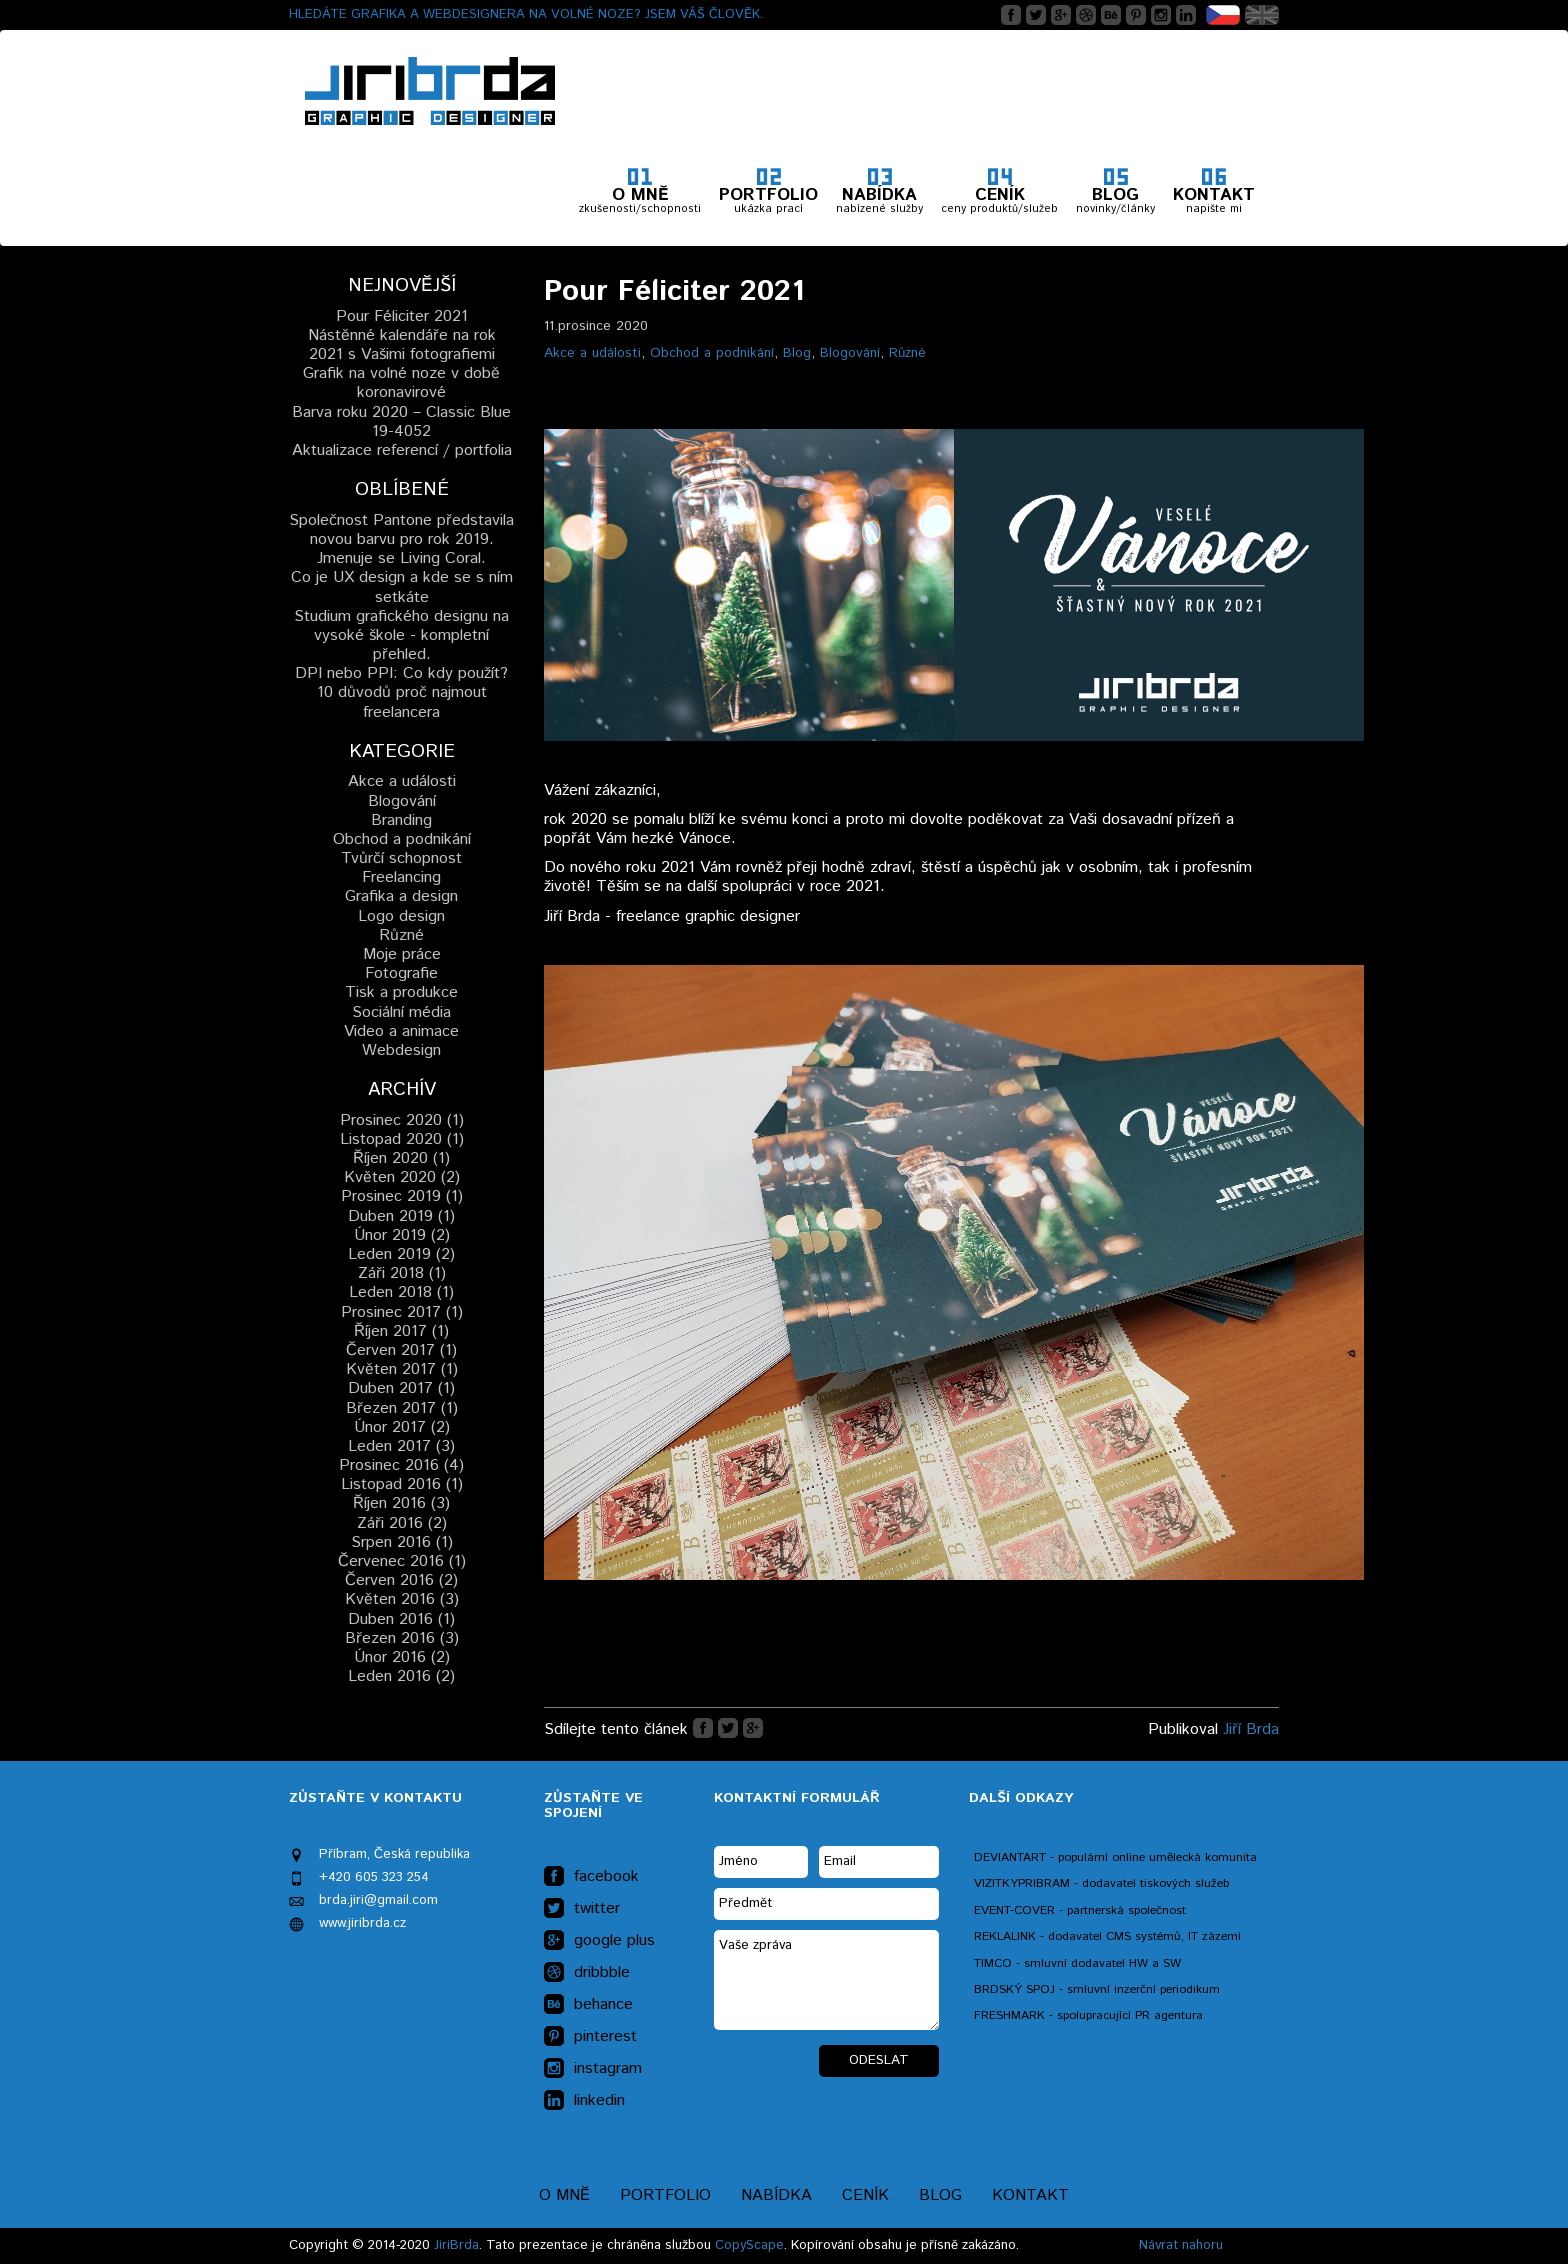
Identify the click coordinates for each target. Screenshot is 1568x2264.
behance (588, 2005)
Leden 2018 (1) (401, 1292)
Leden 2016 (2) (401, 1676)
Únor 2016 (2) (402, 1657)
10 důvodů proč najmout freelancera (402, 702)
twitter (582, 1909)
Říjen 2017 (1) (401, 1331)
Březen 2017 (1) (402, 1408)
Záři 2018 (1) (402, 1273)
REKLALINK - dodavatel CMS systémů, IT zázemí (1107, 1936)
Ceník (865, 2195)
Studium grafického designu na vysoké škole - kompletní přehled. (401, 635)
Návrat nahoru (1181, 2245)
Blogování (850, 353)
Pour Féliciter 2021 (402, 316)
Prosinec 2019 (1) (402, 1196)
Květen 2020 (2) (402, 1177)
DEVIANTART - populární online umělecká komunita (1115, 1857)
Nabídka (776, 2195)
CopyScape (749, 2245)
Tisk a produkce (401, 992)
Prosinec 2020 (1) (402, 1120)
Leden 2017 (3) (401, 1446)
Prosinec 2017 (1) (402, 1312)
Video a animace (401, 1031)
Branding (401, 820)
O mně (564, 2195)
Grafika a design (401, 896)
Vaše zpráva (826, 1980)
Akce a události (592, 353)
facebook (591, 1877)
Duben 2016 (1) (401, 1619)
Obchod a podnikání (712, 353)
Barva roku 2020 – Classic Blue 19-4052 (401, 422)
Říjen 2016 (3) (401, 1503)
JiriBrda (456, 2245)
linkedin (584, 2101)
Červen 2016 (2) (401, 1580)
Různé (907, 353)
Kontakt (1030, 2195)
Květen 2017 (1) (402, 1369)
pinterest (590, 2037)
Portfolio (665, 2195)
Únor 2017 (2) (402, 1427)
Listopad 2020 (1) (402, 1139)
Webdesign (401, 1050)
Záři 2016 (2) (402, 1523)
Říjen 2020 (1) (401, 1158)
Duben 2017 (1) (401, 1388)
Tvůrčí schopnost (401, 858)
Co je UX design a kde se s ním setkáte (402, 587)
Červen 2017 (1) (401, 1350)
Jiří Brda (1251, 1729)
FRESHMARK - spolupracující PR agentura (1088, 2015)
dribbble (587, 1973)
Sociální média (401, 1012)
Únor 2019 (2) (402, 1235)
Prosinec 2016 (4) (401, 1465)
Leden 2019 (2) (401, 1254)
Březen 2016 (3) (402, 1638)
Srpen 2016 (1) (402, 1542)
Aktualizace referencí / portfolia (402, 450)
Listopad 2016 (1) (402, 1484)
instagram (593, 2069)
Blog (797, 353)
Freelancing (401, 877)
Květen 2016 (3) (402, 1599)
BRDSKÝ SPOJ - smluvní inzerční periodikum (1097, 1989)
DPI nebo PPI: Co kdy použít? (401, 673)
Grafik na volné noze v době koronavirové (401, 383)
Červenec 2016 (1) (402, 1561)
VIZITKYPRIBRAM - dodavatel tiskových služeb (1101, 1883)
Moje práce (402, 954)
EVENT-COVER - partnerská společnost (1080, 1910)
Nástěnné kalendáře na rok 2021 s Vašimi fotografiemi (402, 345)
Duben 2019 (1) (401, 1216)
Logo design (401, 916)
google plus (599, 1941)
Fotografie (401, 973)
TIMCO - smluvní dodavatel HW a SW (1077, 1963)
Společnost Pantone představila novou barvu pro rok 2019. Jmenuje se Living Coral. (401, 539)
